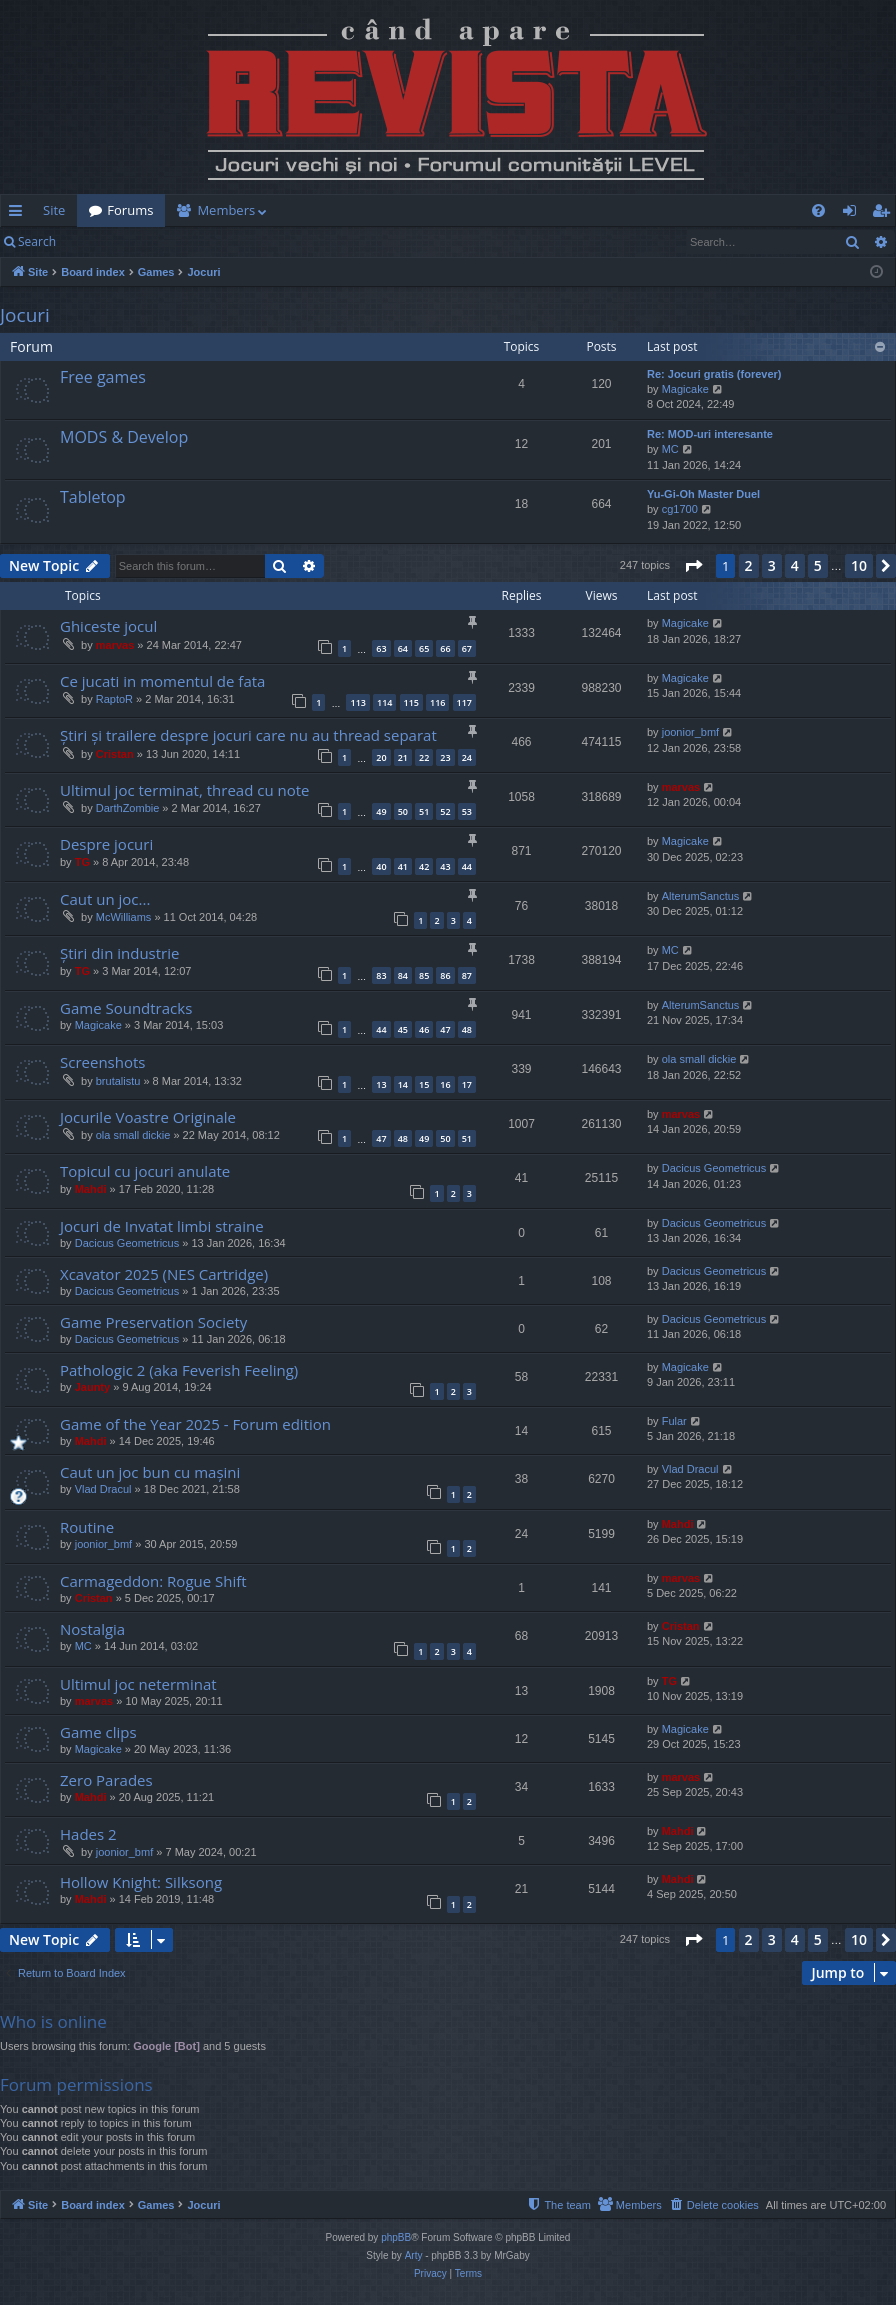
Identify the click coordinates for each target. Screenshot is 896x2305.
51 (424, 811)
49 (381, 811)
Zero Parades (106, 1780)
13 (381, 1084)
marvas (115, 645)
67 (467, 648)
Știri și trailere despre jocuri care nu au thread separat (248, 735)
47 (445, 1029)
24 (467, 757)
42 (424, 866)
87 (467, 975)
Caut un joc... (105, 899)
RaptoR (114, 699)
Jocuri (25, 315)
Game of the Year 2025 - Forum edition (195, 1424)
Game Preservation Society (153, 1322)
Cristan (115, 754)
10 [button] (859, 565)
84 (403, 975)
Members (226, 210)
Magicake (685, 389)
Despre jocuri (106, 844)
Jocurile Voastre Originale (148, 1117)
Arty (414, 2255)
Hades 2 (88, 1834)
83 (381, 975)
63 (381, 648)
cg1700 (680, 509)
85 (424, 975)
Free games (103, 377)
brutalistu (118, 1081)
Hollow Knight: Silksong (141, 1882)
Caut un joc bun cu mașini (150, 1472)
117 (464, 702)
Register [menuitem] (885, 214)
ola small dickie (699, 1059)
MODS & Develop (124, 437)
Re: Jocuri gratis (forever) (714, 374)
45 (403, 1029)
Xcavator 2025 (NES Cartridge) (164, 1274)
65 (424, 648)
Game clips (98, 1732)
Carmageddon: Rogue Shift (153, 1581)
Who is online (53, 2021)
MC (670, 449)
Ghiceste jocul (108, 626)
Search (37, 241)
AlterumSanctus (701, 896)
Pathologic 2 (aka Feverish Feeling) (179, 1370)
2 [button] (749, 565)
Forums (130, 210)
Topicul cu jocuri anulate (145, 1171)
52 (445, 811)
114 (384, 702)
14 (403, 1084)
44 (467, 866)
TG (82, 862)
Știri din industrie (119, 953)
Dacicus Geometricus (714, 1168)
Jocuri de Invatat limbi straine (162, 1226)
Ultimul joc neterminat (138, 1684)
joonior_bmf (690, 732)
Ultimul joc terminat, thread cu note (185, 790)
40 (381, 866)
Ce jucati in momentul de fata (162, 681)
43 (445, 866)
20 (381, 757)
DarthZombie (128, 808)
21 (403, 757)
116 (437, 702)
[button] (693, 566)
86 (445, 975)
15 (424, 1084)
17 (467, 1084)
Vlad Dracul (103, 1489)
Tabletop (93, 497)
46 (424, 1029)
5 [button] (818, 565)
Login (100, 241)
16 (445, 1084)
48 (467, 1029)
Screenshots (102, 1062)
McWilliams (124, 917)
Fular (674, 1421)
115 (411, 702)
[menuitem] (508, 210)
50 (403, 811)
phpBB (396, 2237)
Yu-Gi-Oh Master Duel (703, 494)
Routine (87, 1527)
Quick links (19, 214)
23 (445, 757)
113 (357, 702)
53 (467, 811)
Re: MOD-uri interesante (710, 434)
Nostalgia (92, 1629)
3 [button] (772, 565)
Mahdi (91, 1189)
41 (403, 866)
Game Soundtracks (126, 1008)
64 (403, 648)
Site (54, 210)
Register (166, 241)
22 (424, 757)
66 (445, 648)
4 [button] (795, 565)
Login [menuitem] (853, 214)
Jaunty (92, 1387)
